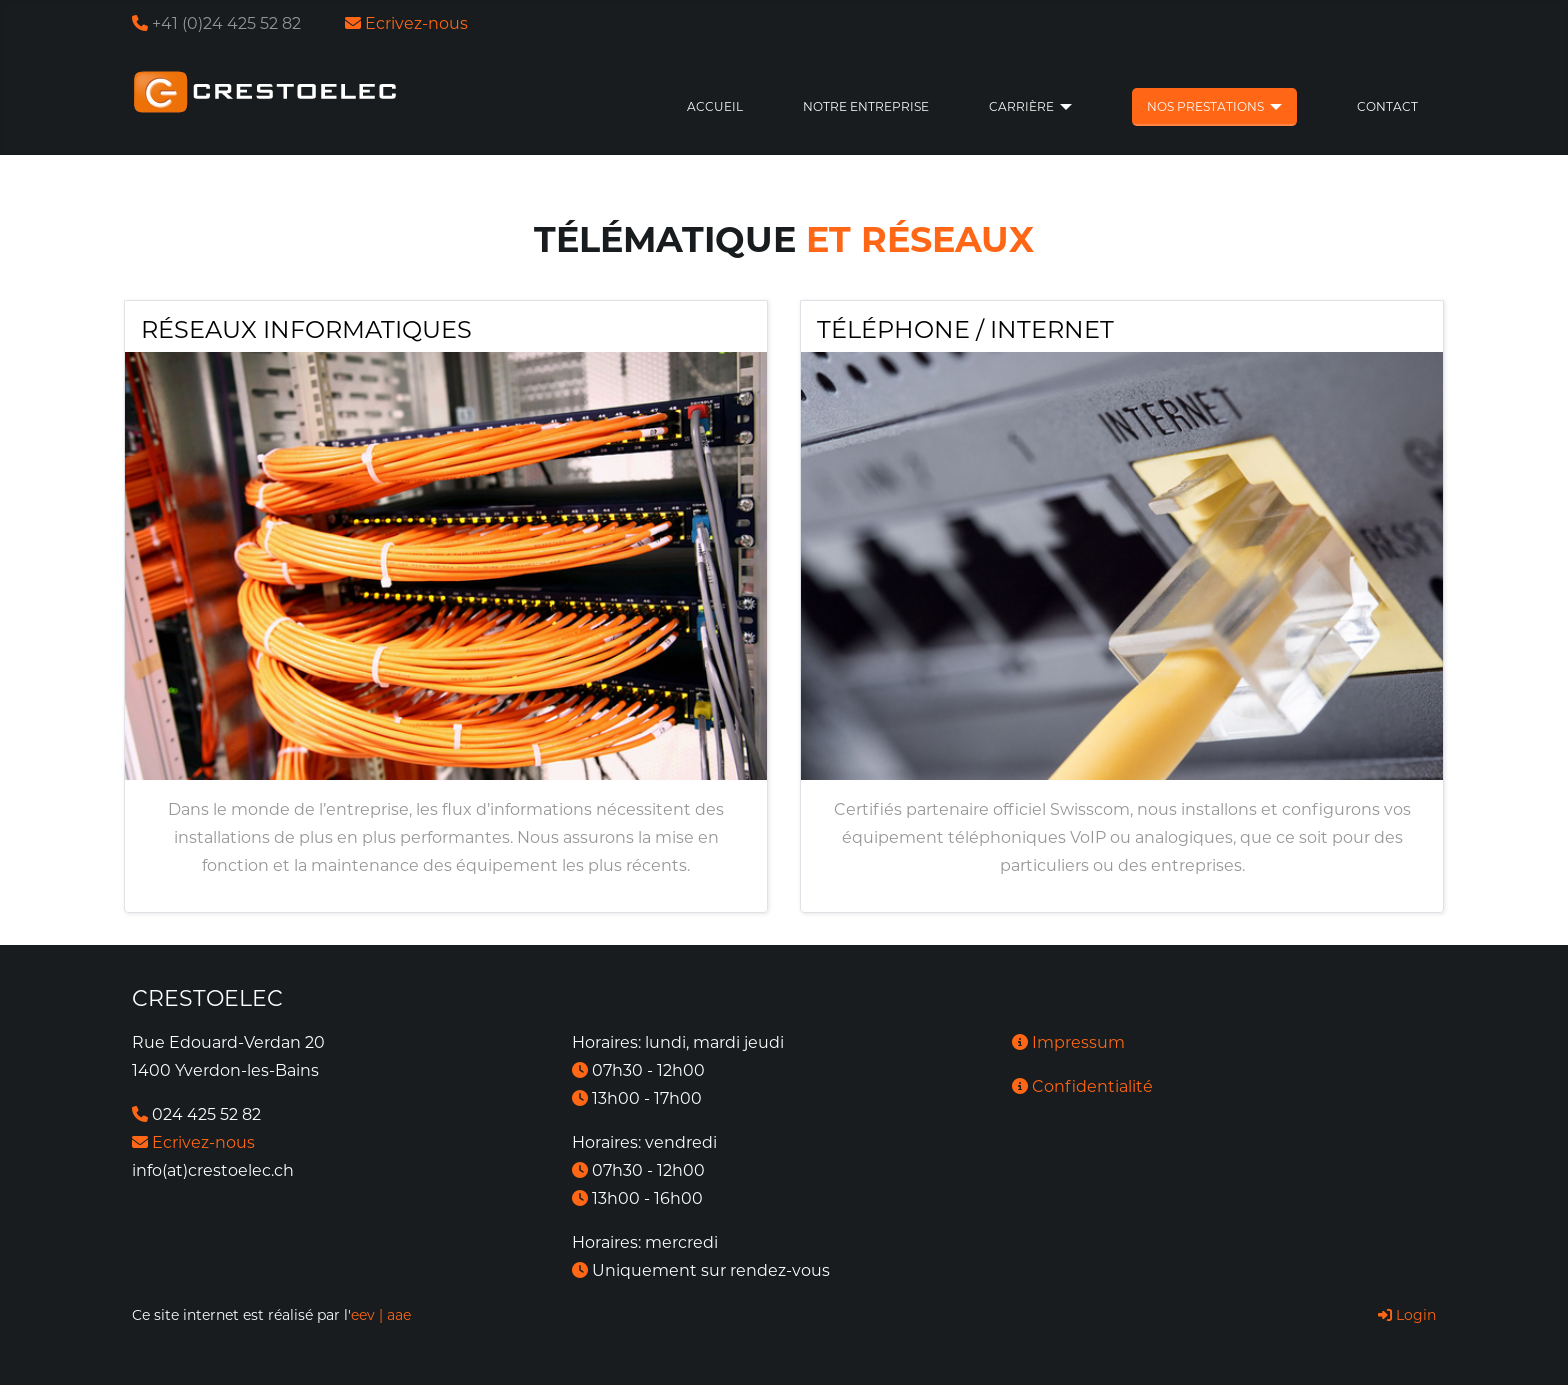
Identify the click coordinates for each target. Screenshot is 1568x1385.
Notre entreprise (866, 106)
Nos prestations (1205, 106)
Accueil (715, 106)
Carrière (1021, 106)
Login (1407, 1315)
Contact (1387, 106)
